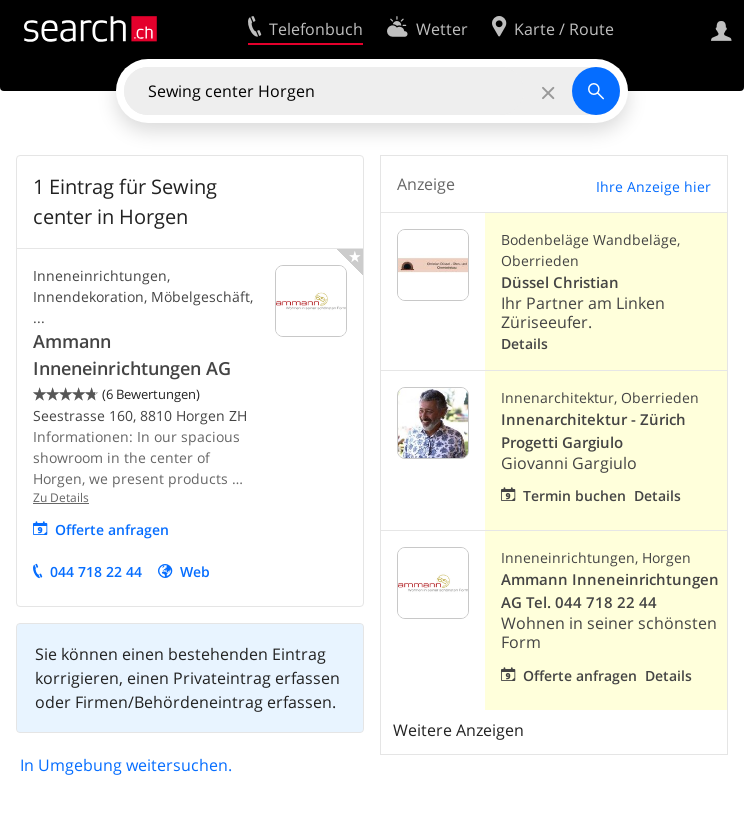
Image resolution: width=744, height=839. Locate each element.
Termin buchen (574, 495)
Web (195, 571)
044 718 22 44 (96, 571)
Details (524, 343)
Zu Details (61, 497)
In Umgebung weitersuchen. (126, 765)
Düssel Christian (560, 282)
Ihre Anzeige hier (653, 186)
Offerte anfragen (112, 529)
